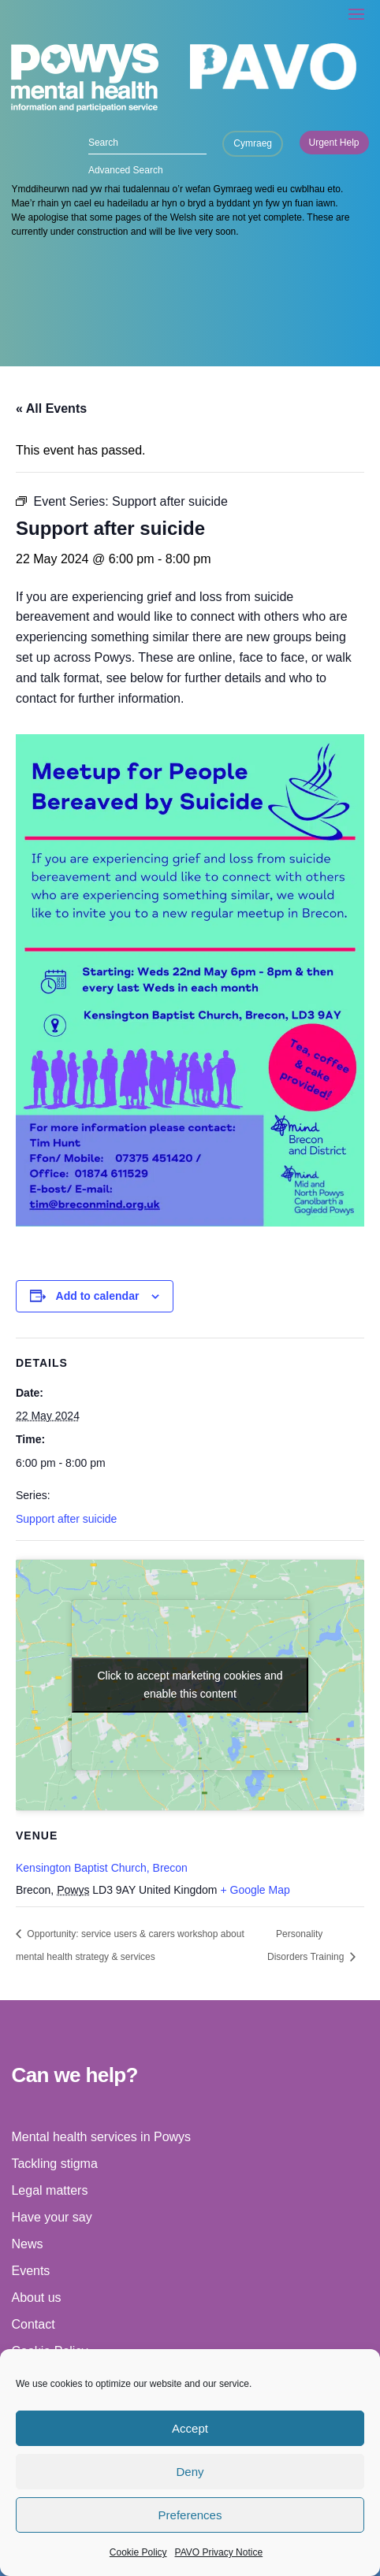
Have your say (51, 2217)
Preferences (190, 2515)
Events (30, 2270)
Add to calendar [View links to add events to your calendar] (98, 1296)
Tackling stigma (54, 2163)
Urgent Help (334, 142)
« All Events (51, 408)
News (27, 2244)
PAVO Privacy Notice (219, 2552)
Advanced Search (125, 170)
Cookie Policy (138, 2552)
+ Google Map (254, 1890)
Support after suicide (66, 1519)
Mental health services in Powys (101, 2137)
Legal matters (49, 2190)
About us (36, 2297)
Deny (189, 2471)
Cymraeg (252, 143)
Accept (190, 2428)
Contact (32, 2324)
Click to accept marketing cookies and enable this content (190, 1684)
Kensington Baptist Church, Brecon (102, 1867)
